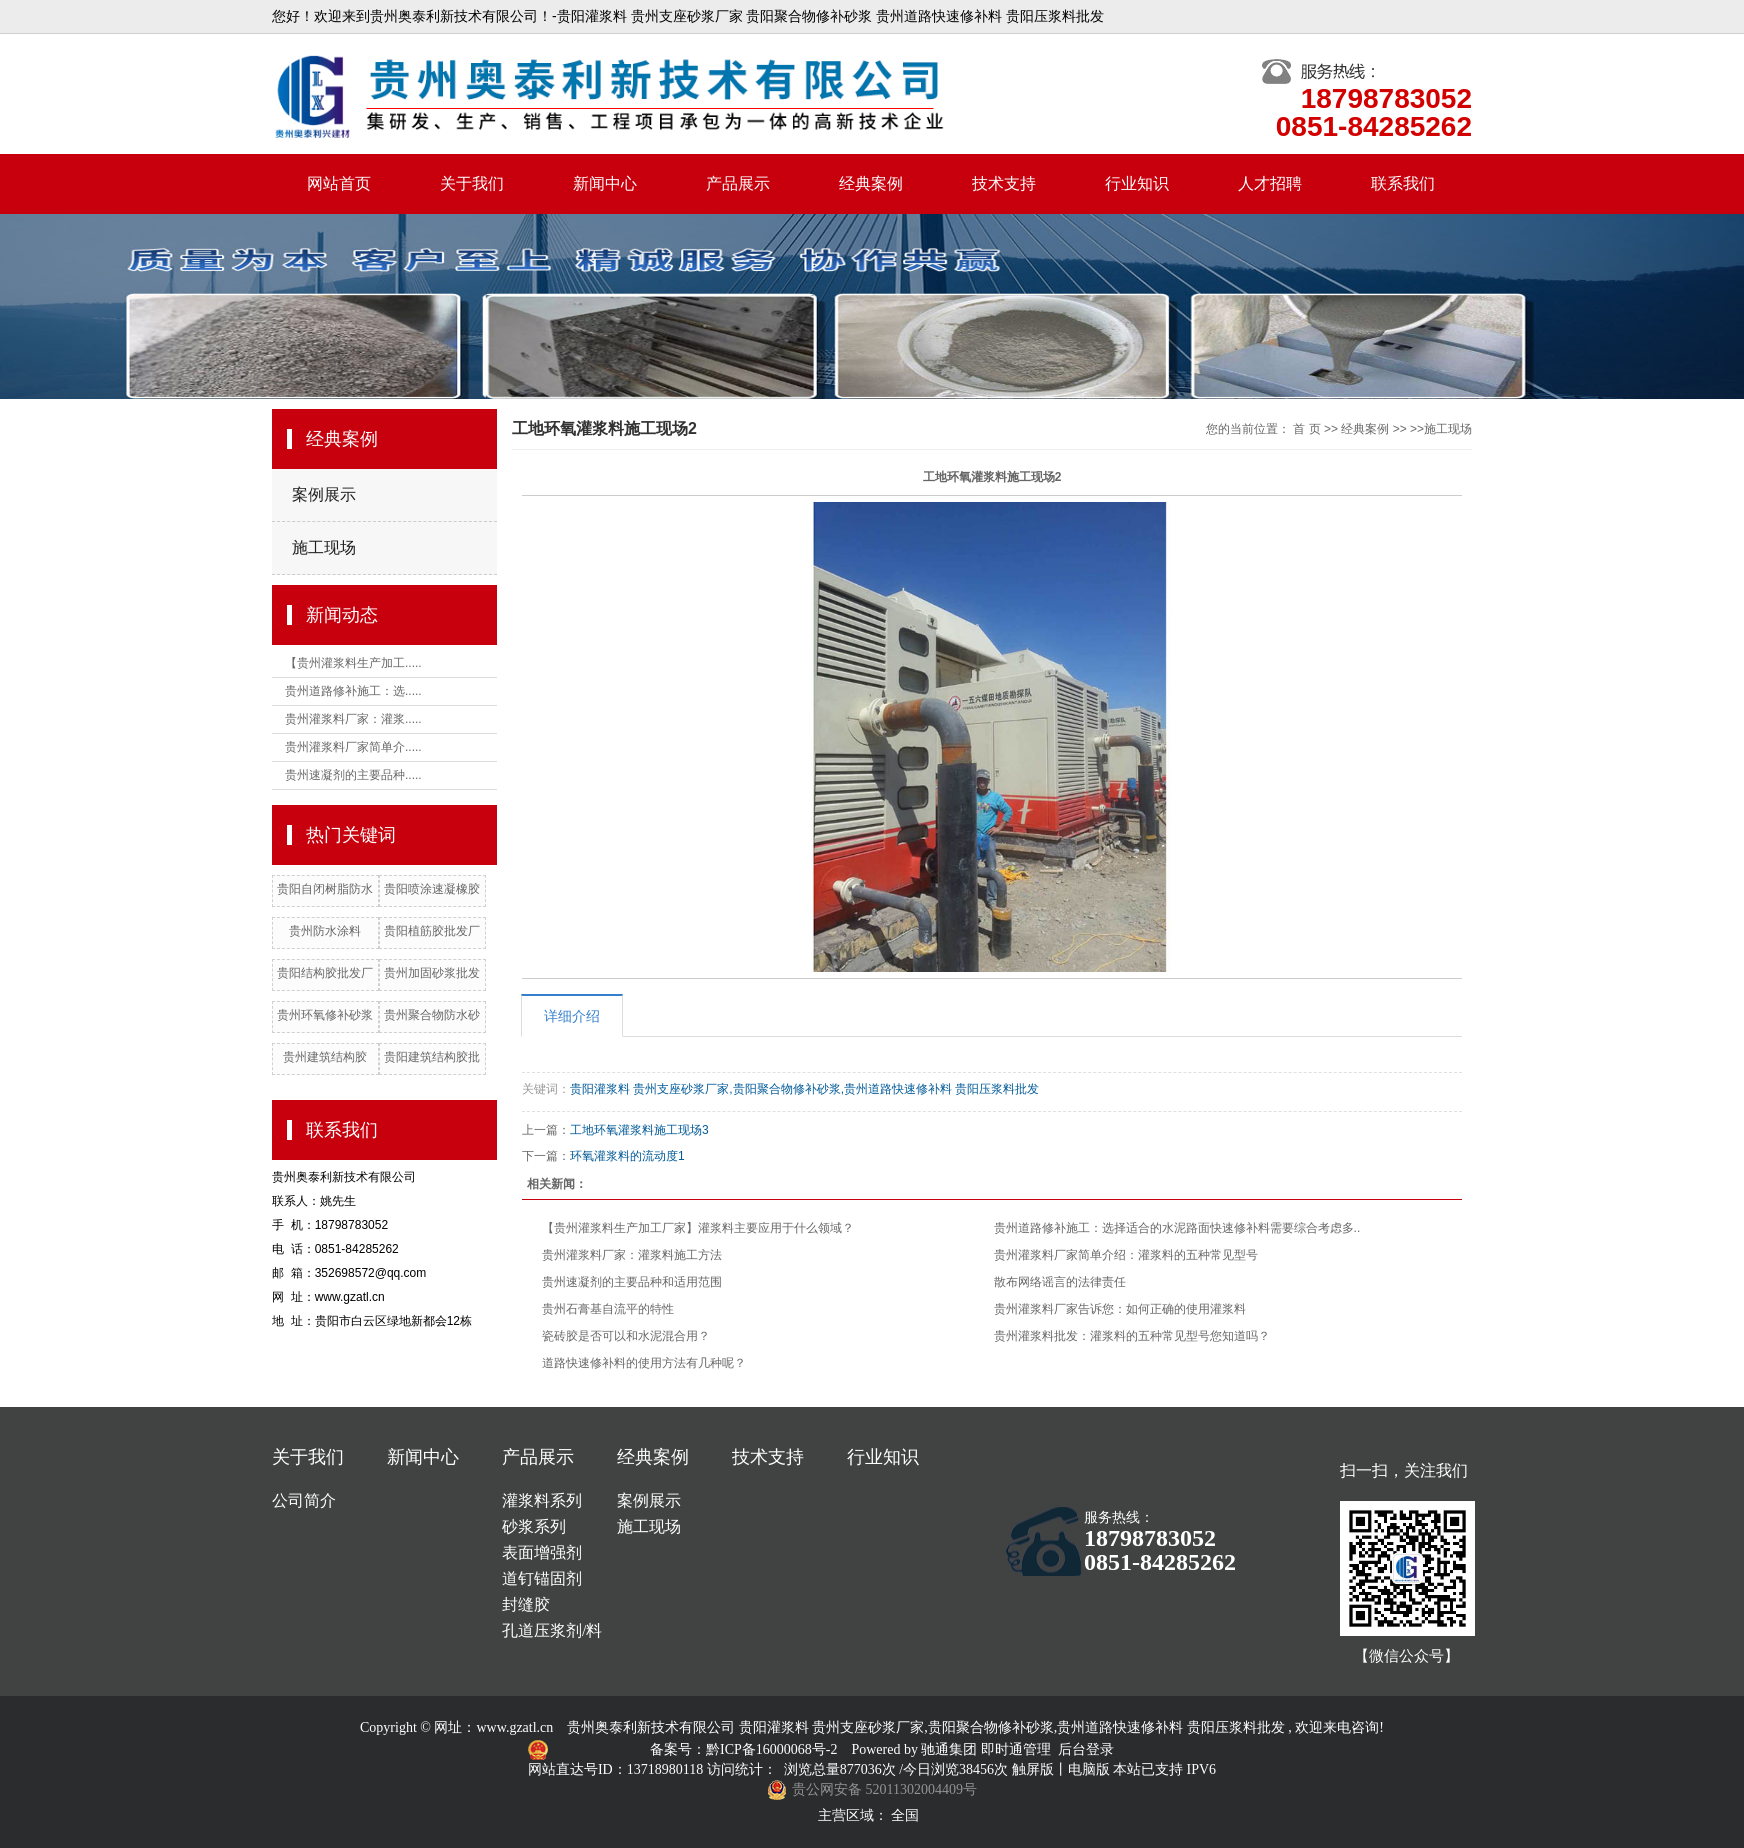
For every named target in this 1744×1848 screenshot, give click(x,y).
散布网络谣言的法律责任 (1060, 1282)
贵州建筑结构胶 (325, 1057)
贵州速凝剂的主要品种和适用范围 (632, 1282)
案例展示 (324, 494)
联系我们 (1403, 183)
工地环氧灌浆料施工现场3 (639, 1130)
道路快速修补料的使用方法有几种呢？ (644, 1363)
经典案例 (871, 183)
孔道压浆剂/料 (552, 1630)
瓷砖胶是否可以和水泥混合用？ (626, 1336)
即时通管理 (1016, 1749)
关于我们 (472, 183)
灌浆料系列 (542, 1500)
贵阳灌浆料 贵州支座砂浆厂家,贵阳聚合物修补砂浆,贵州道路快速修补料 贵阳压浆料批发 (804, 1089)
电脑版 (1089, 1769)
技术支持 (1004, 183)
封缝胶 (526, 1604)
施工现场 (324, 547)
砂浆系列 (534, 1526)
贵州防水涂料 (325, 931)
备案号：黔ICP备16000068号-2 (745, 1749)
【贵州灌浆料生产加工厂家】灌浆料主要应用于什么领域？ (698, 1228)
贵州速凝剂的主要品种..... (353, 775)
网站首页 (339, 183)
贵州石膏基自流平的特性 (608, 1309)
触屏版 (1033, 1769)
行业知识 (1137, 183)
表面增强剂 (542, 1552)
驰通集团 (951, 1749)
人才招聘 (1270, 183)
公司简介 (304, 1500)
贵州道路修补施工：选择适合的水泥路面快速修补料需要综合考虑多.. (1177, 1228)
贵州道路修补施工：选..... (353, 691)
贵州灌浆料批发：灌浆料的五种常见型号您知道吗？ (1132, 1336)
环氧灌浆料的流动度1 (627, 1156)
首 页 (1306, 429)
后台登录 (1086, 1749)
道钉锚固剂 (542, 1578)
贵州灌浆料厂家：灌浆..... (353, 719)
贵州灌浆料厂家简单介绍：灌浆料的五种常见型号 (1126, 1255)
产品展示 (738, 183)
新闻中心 (605, 183)
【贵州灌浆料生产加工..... (353, 663)
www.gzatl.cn (514, 1727)
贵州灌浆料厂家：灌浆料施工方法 (632, 1255)
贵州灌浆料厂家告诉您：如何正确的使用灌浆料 (1120, 1309)
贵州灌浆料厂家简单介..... (353, 747)
